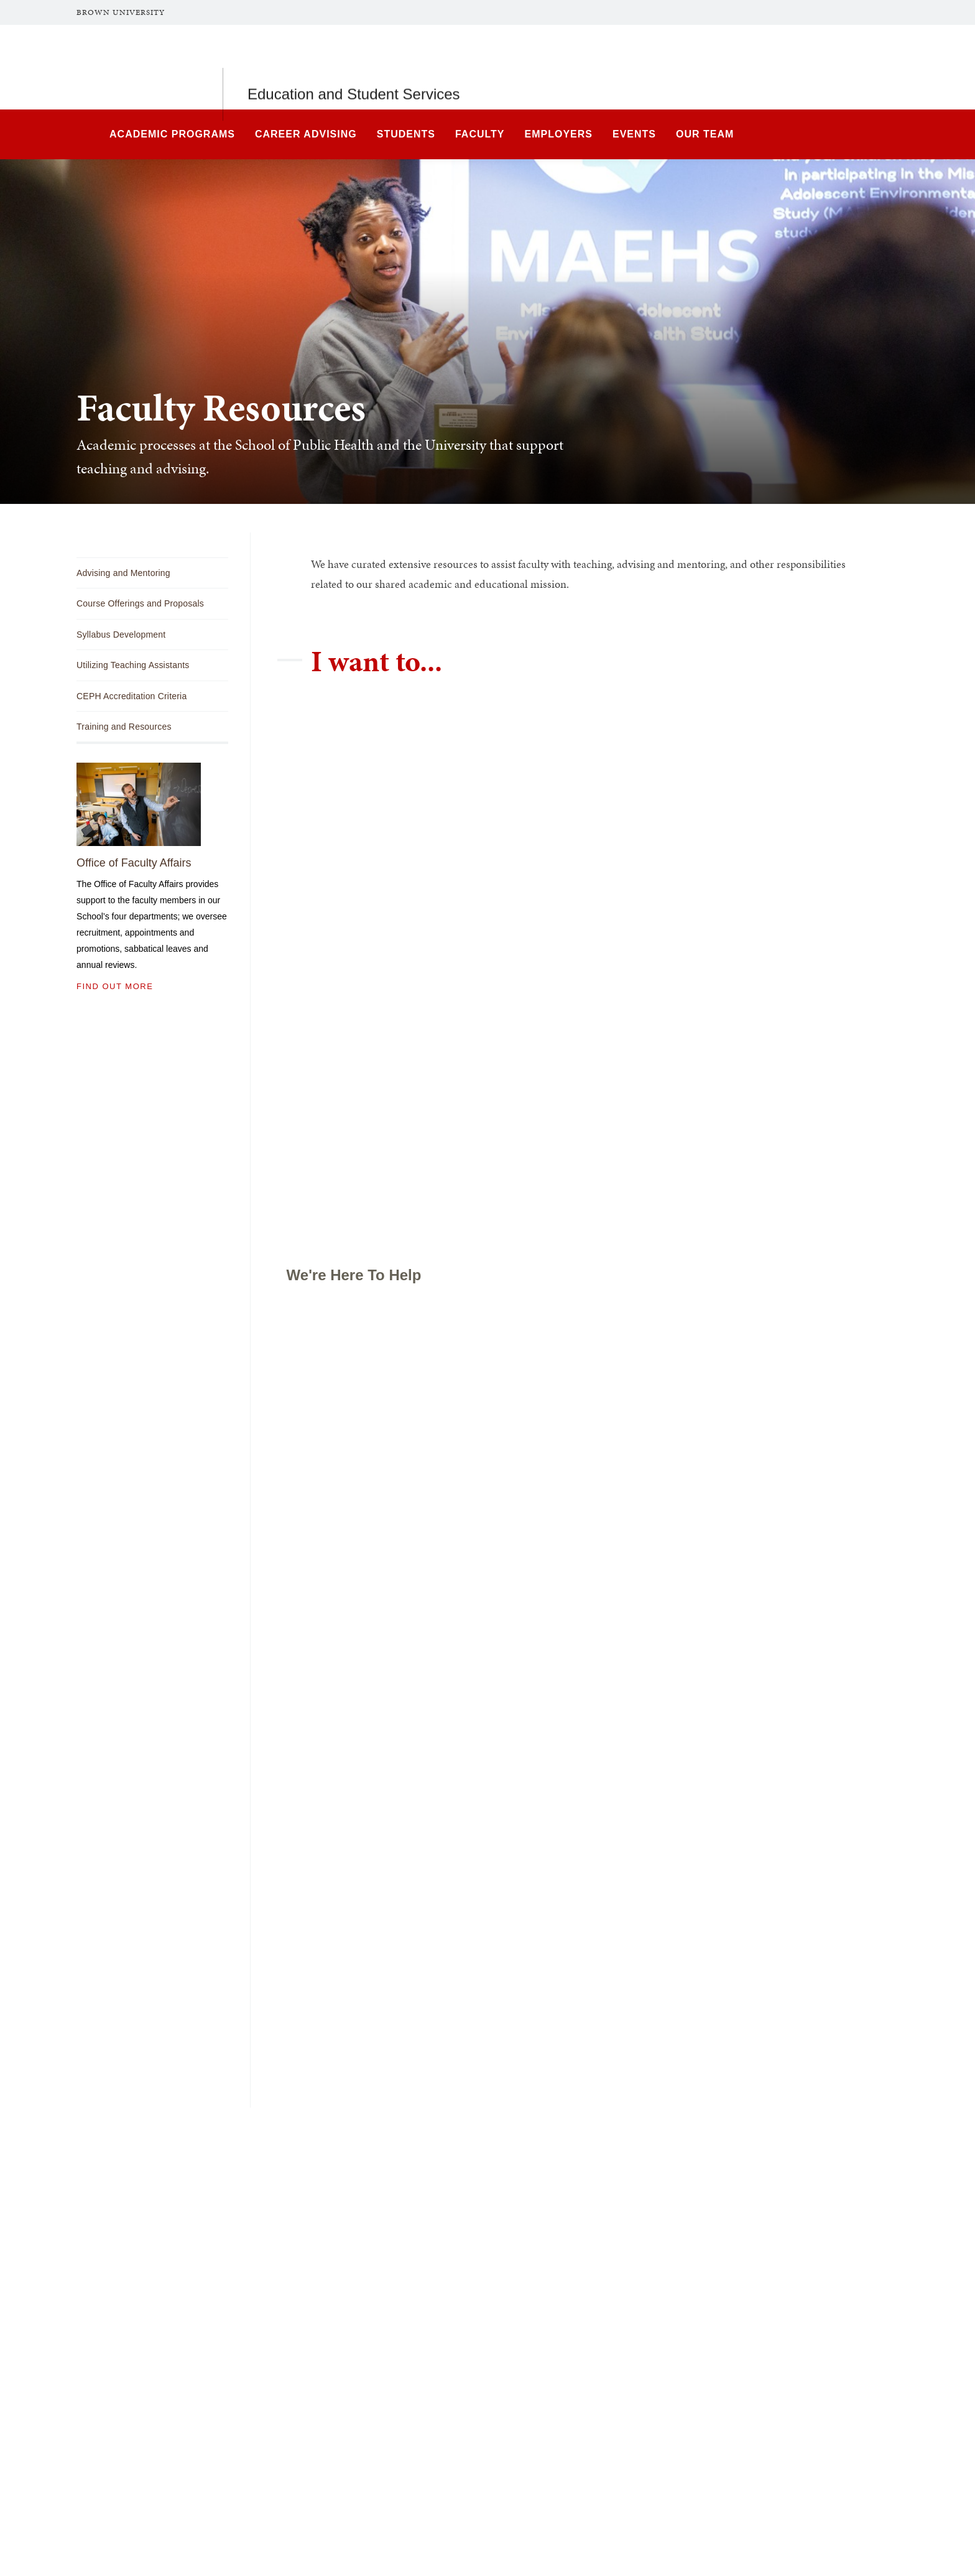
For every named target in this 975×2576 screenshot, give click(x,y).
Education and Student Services (353, 66)
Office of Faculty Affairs (133, 863)
